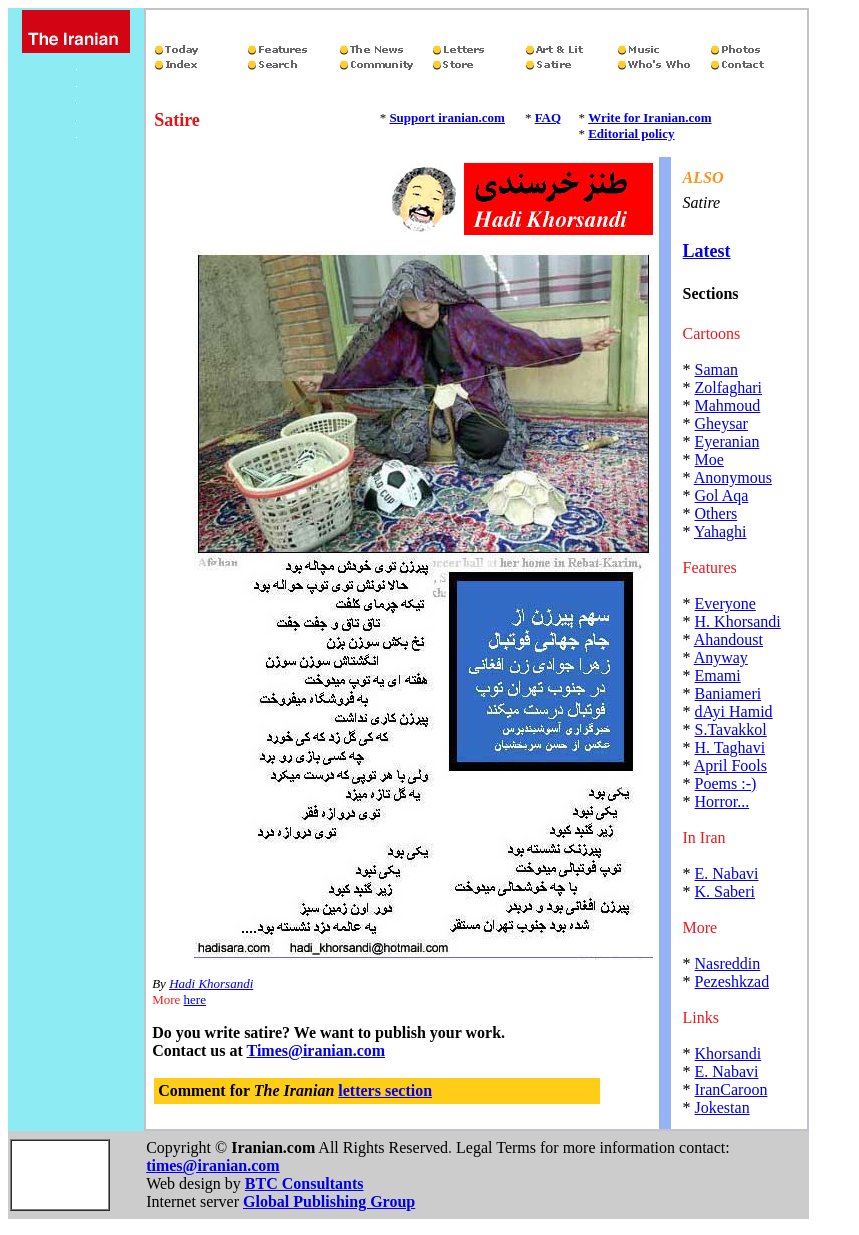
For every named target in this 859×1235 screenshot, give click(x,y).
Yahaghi (720, 531)
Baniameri (728, 693)
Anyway (721, 657)
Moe (709, 459)
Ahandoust (728, 639)
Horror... (722, 801)
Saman (717, 369)
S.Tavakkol (731, 729)
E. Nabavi (727, 873)
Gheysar (721, 423)
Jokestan (722, 1107)
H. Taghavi (730, 747)
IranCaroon (731, 1089)
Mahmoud (728, 405)
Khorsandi (728, 1053)
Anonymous (733, 477)
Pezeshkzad (732, 981)
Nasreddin (728, 963)
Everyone (725, 603)
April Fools (730, 765)
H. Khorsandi (738, 621)
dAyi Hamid (734, 711)
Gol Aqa (722, 495)
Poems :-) (726, 783)
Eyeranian (727, 441)
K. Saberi (725, 891)
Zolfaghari (729, 387)
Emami (718, 675)
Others (716, 513)
